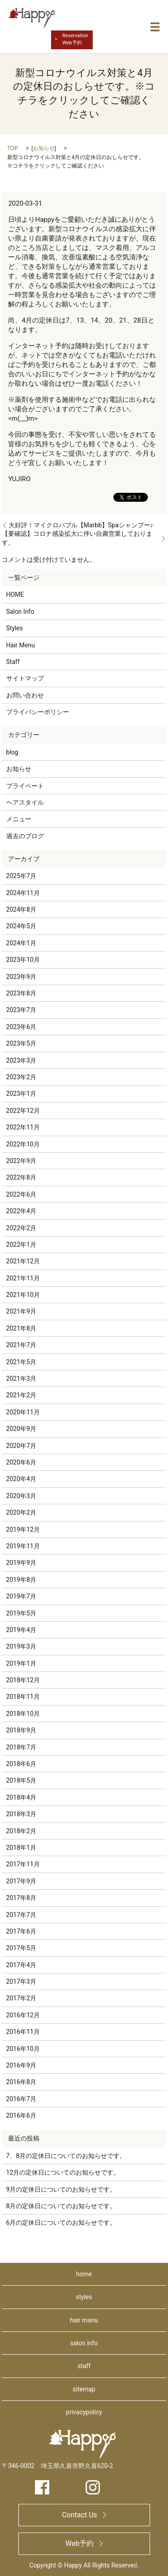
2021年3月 (21, 1378)
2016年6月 (21, 2115)
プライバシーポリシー (37, 711)
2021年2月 (21, 1395)
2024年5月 (21, 926)
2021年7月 (21, 1344)
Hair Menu (20, 645)
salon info (84, 2343)
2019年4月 (21, 1629)
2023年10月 (23, 959)
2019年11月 (23, 1546)
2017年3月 (21, 1981)
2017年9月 (21, 1881)
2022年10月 (23, 1144)
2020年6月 (21, 1462)
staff (84, 2365)
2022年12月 (23, 1110)
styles (84, 2296)
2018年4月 (21, 1797)
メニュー (18, 819)
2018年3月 (21, 1814)
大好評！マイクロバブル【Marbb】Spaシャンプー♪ (81, 525)
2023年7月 (21, 1009)
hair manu (84, 2320)
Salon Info (20, 611)
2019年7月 (21, 1596)
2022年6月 (21, 1194)
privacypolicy (84, 2412)
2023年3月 (21, 1060)
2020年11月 (23, 1412)
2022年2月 (21, 1228)
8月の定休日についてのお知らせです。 (61, 2206)
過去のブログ (25, 836)
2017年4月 (21, 1965)
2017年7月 (21, 1914)
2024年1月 (21, 943)
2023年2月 (21, 1077)
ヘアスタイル (25, 802)
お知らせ (44, 148)
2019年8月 (21, 1579)
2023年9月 (21, 976)
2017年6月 (21, 1931)
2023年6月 (21, 1026)
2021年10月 (23, 1294)
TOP (12, 148)
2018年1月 (21, 1847)
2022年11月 (23, 1127)
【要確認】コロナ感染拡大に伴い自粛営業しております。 (77, 538)
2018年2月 (21, 1831)
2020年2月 (21, 1512)
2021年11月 (23, 1278)
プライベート (25, 785)
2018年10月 (23, 1713)
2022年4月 (21, 1211)
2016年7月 (21, 2098)
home (84, 2274)
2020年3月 (21, 1495)
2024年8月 (21, 909)
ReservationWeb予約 (75, 39)
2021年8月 (21, 1328)
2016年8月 (21, 2081)
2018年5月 (21, 1780)
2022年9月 (21, 1160)
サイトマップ (25, 678)
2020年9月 (21, 1428)
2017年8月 (21, 1897)
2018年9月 (21, 1730)
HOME (15, 594)
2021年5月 (21, 1362)
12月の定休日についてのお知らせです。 (63, 2172)
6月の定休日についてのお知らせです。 (61, 2222)
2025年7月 (21, 875)
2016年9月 (21, 2065)
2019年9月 (21, 1562)
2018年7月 (21, 1747)
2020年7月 (21, 1445)
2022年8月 (21, 1177)
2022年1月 (21, 1244)
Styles (14, 628)
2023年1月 (21, 1093)
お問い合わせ (25, 695)
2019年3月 (21, 1646)
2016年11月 (23, 2031)
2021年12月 (23, 1261)
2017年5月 (21, 1947)
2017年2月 (21, 1998)
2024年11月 (23, 892)
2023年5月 (21, 1043)
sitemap (84, 2389)
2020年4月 (21, 1478)
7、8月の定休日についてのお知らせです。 (66, 2155)
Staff (13, 661)
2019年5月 (21, 1613)
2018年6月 (21, 1763)
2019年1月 (21, 1663)
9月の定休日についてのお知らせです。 (61, 2189)
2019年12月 (23, 1529)
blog (12, 752)
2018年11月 (23, 1696)
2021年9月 (21, 1311)
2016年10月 (23, 2048)
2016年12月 (23, 2015)
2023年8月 (21, 993)
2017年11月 (23, 1864)
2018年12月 (23, 1680)
